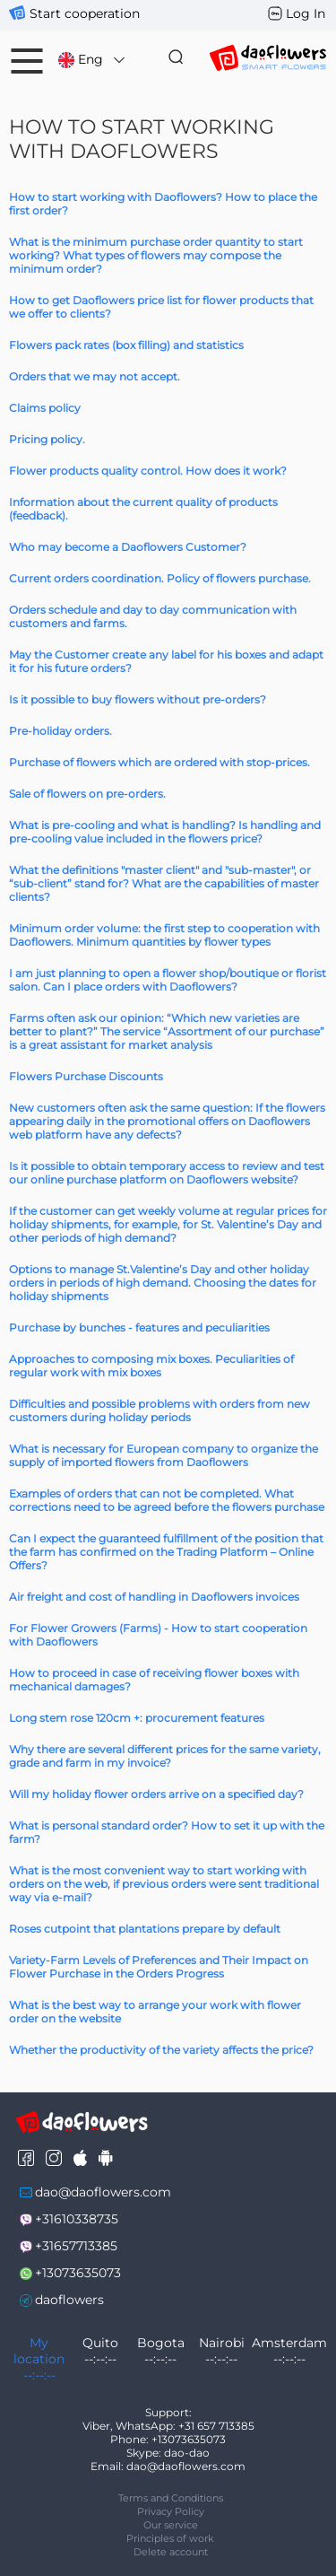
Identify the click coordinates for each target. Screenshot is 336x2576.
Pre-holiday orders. (60, 731)
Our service (170, 2525)
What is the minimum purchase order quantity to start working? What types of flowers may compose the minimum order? (156, 255)
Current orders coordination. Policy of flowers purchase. (160, 578)
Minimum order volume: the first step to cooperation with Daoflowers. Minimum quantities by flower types (164, 934)
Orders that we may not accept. (94, 376)
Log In (305, 13)
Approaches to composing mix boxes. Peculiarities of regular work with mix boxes (151, 1365)
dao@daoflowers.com (103, 2192)
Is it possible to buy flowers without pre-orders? (137, 699)
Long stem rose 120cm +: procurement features (136, 1718)
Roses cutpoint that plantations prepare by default (144, 1928)
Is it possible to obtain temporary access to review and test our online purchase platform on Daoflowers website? (166, 1172)
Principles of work (170, 2538)
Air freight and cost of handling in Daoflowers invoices (154, 1596)
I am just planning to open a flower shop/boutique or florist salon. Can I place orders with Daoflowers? (167, 979)
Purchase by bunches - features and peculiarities (139, 1327)
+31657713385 (76, 2246)
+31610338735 (76, 2219)
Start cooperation (85, 13)
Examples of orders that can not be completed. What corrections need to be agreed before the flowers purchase (166, 1500)
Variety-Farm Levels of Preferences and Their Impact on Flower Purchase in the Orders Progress (158, 1966)
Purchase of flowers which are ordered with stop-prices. (159, 762)
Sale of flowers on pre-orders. (87, 793)
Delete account (171, 2551)
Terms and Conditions (170, 2498)
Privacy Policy (170, 2511)
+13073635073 (78, 2273)
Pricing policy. (47, 439)
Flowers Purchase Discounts (86, 1076)
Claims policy (45, 408)
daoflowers (69, 2300)
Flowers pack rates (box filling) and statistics (126, 345)
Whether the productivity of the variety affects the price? (161, 2049)
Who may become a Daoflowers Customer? (127, 547)
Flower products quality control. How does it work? (148, 470)
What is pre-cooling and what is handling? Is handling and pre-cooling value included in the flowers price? (165, 831)
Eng (92, 59)
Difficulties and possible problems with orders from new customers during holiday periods (159, 1410)
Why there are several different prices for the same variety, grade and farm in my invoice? (165, 1755)
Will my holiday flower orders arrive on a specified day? (156, 1794)
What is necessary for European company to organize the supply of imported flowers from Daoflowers (163, 1455)
